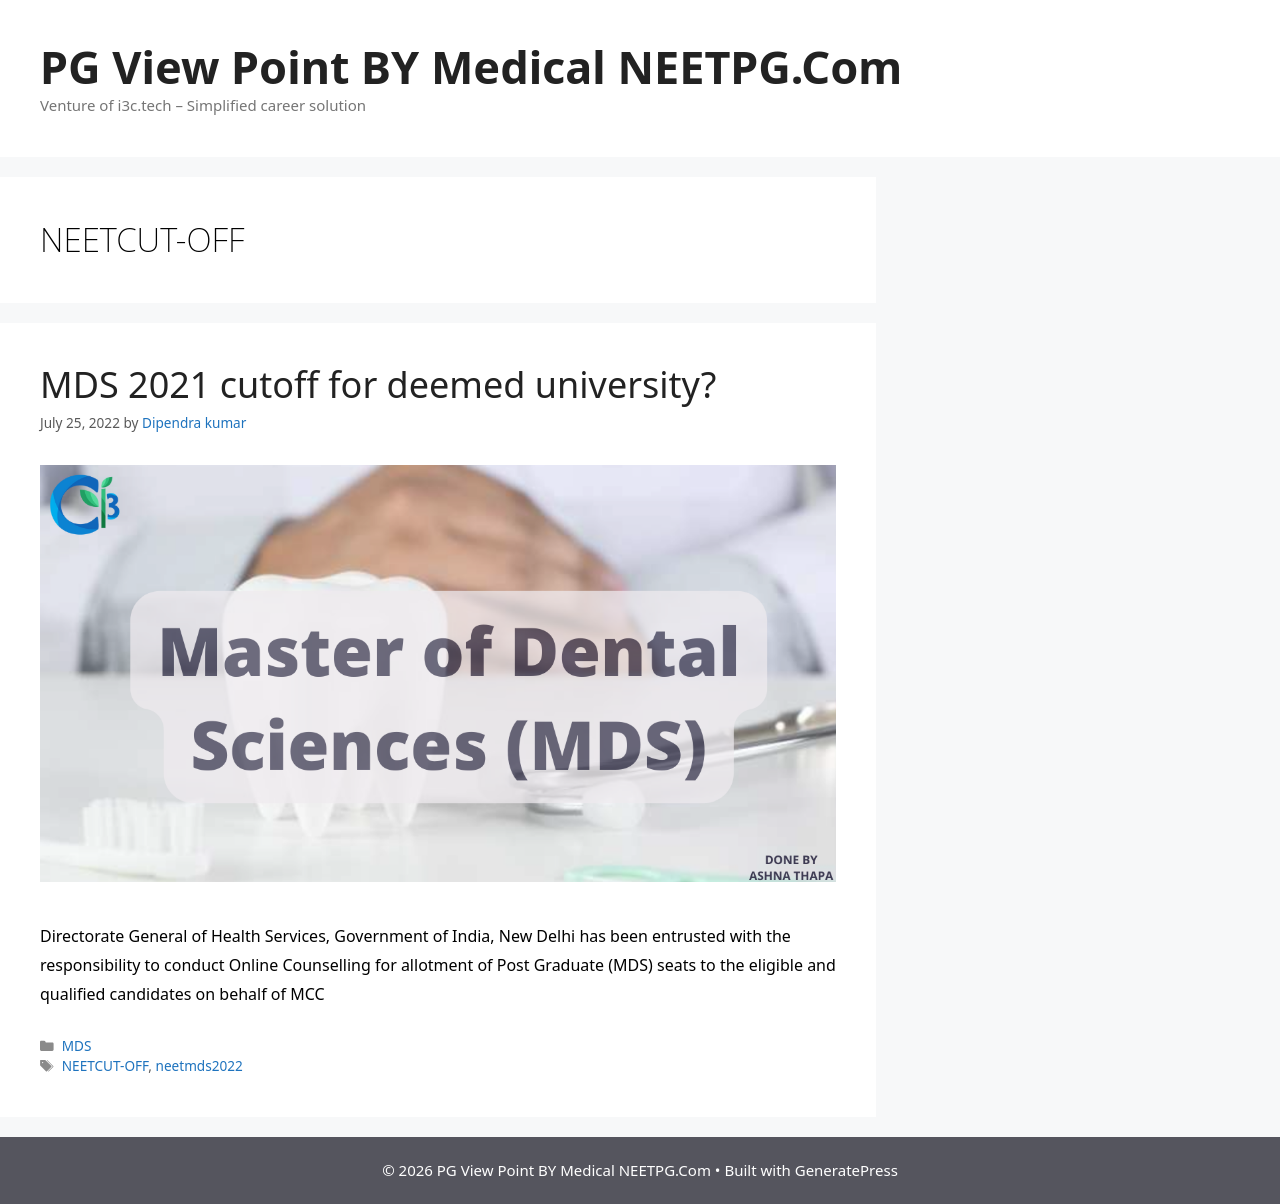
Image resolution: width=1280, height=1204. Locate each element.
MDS (77, 1045)
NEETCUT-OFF (105, 1065)
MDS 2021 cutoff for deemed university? (378, 384)
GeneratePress (846, 1170)
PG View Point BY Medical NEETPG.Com (471, 66)
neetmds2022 (199, 1065)
